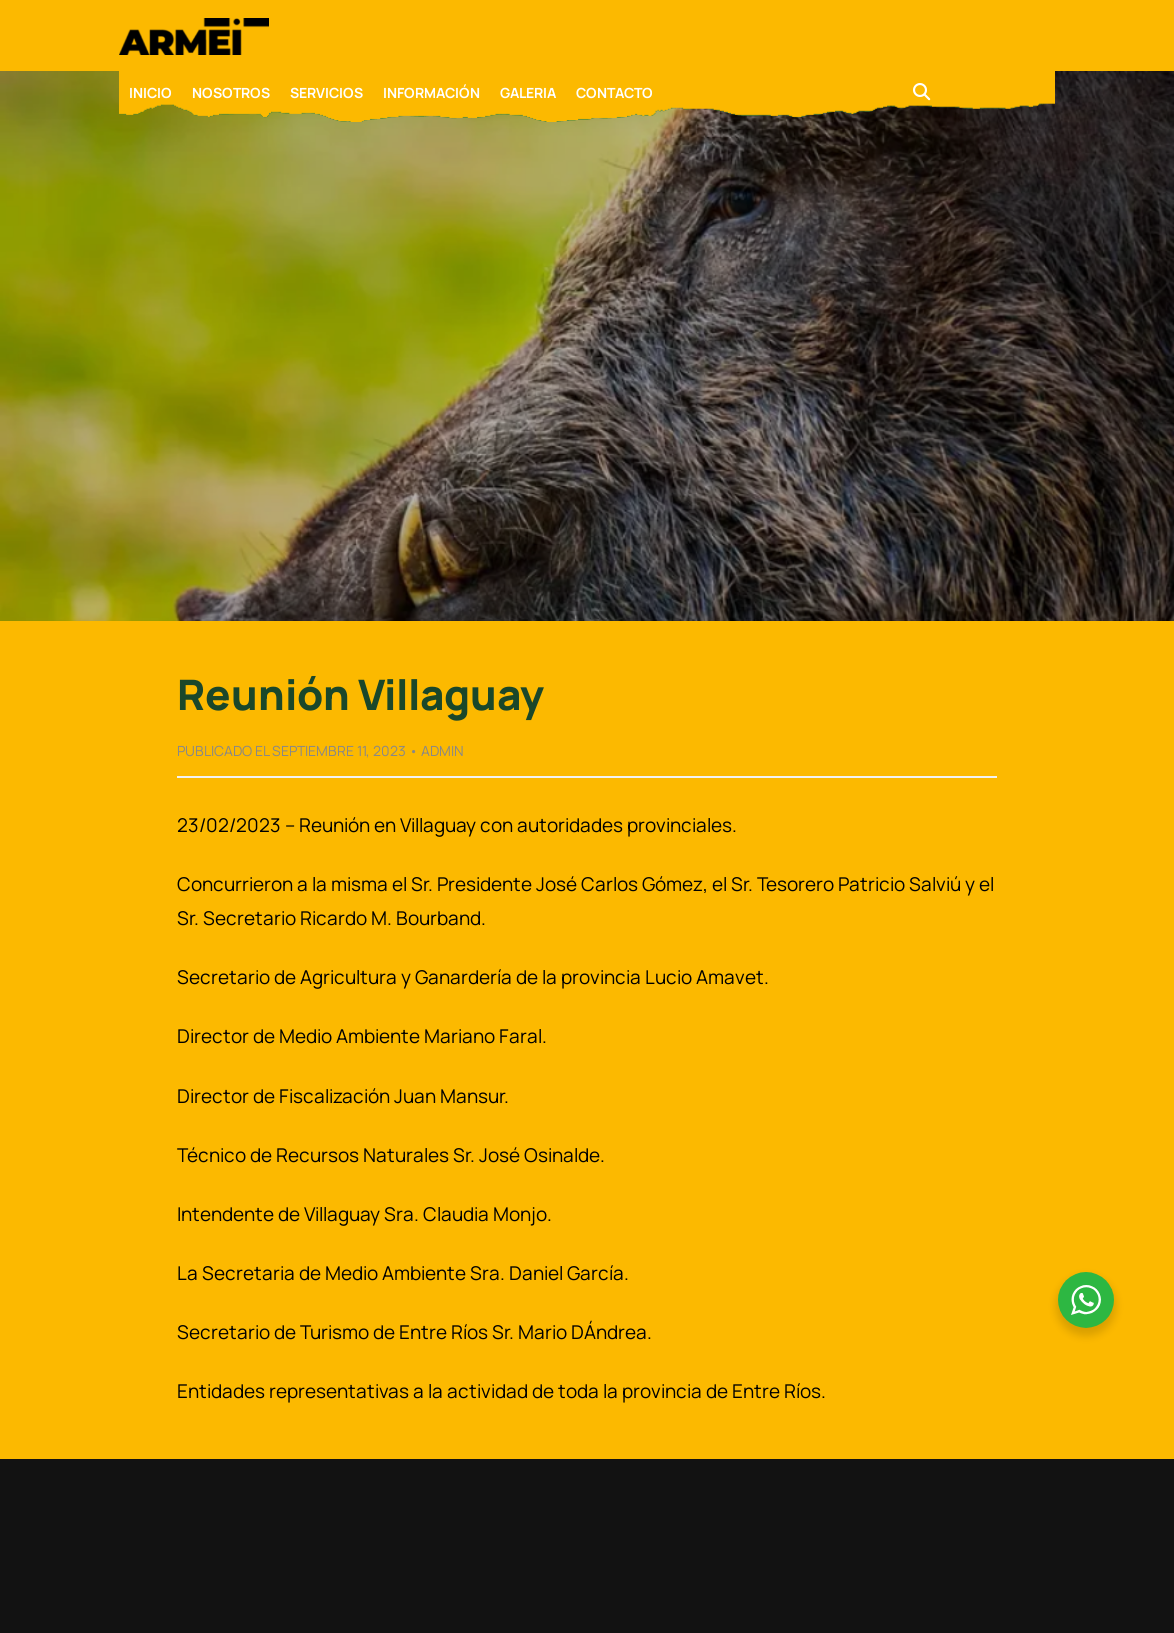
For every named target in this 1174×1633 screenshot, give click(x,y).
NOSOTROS (231, 92)
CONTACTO (614, 92)
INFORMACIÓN (431, 92)
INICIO (150, 92)
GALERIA (528, 92)
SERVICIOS (326, 92)
